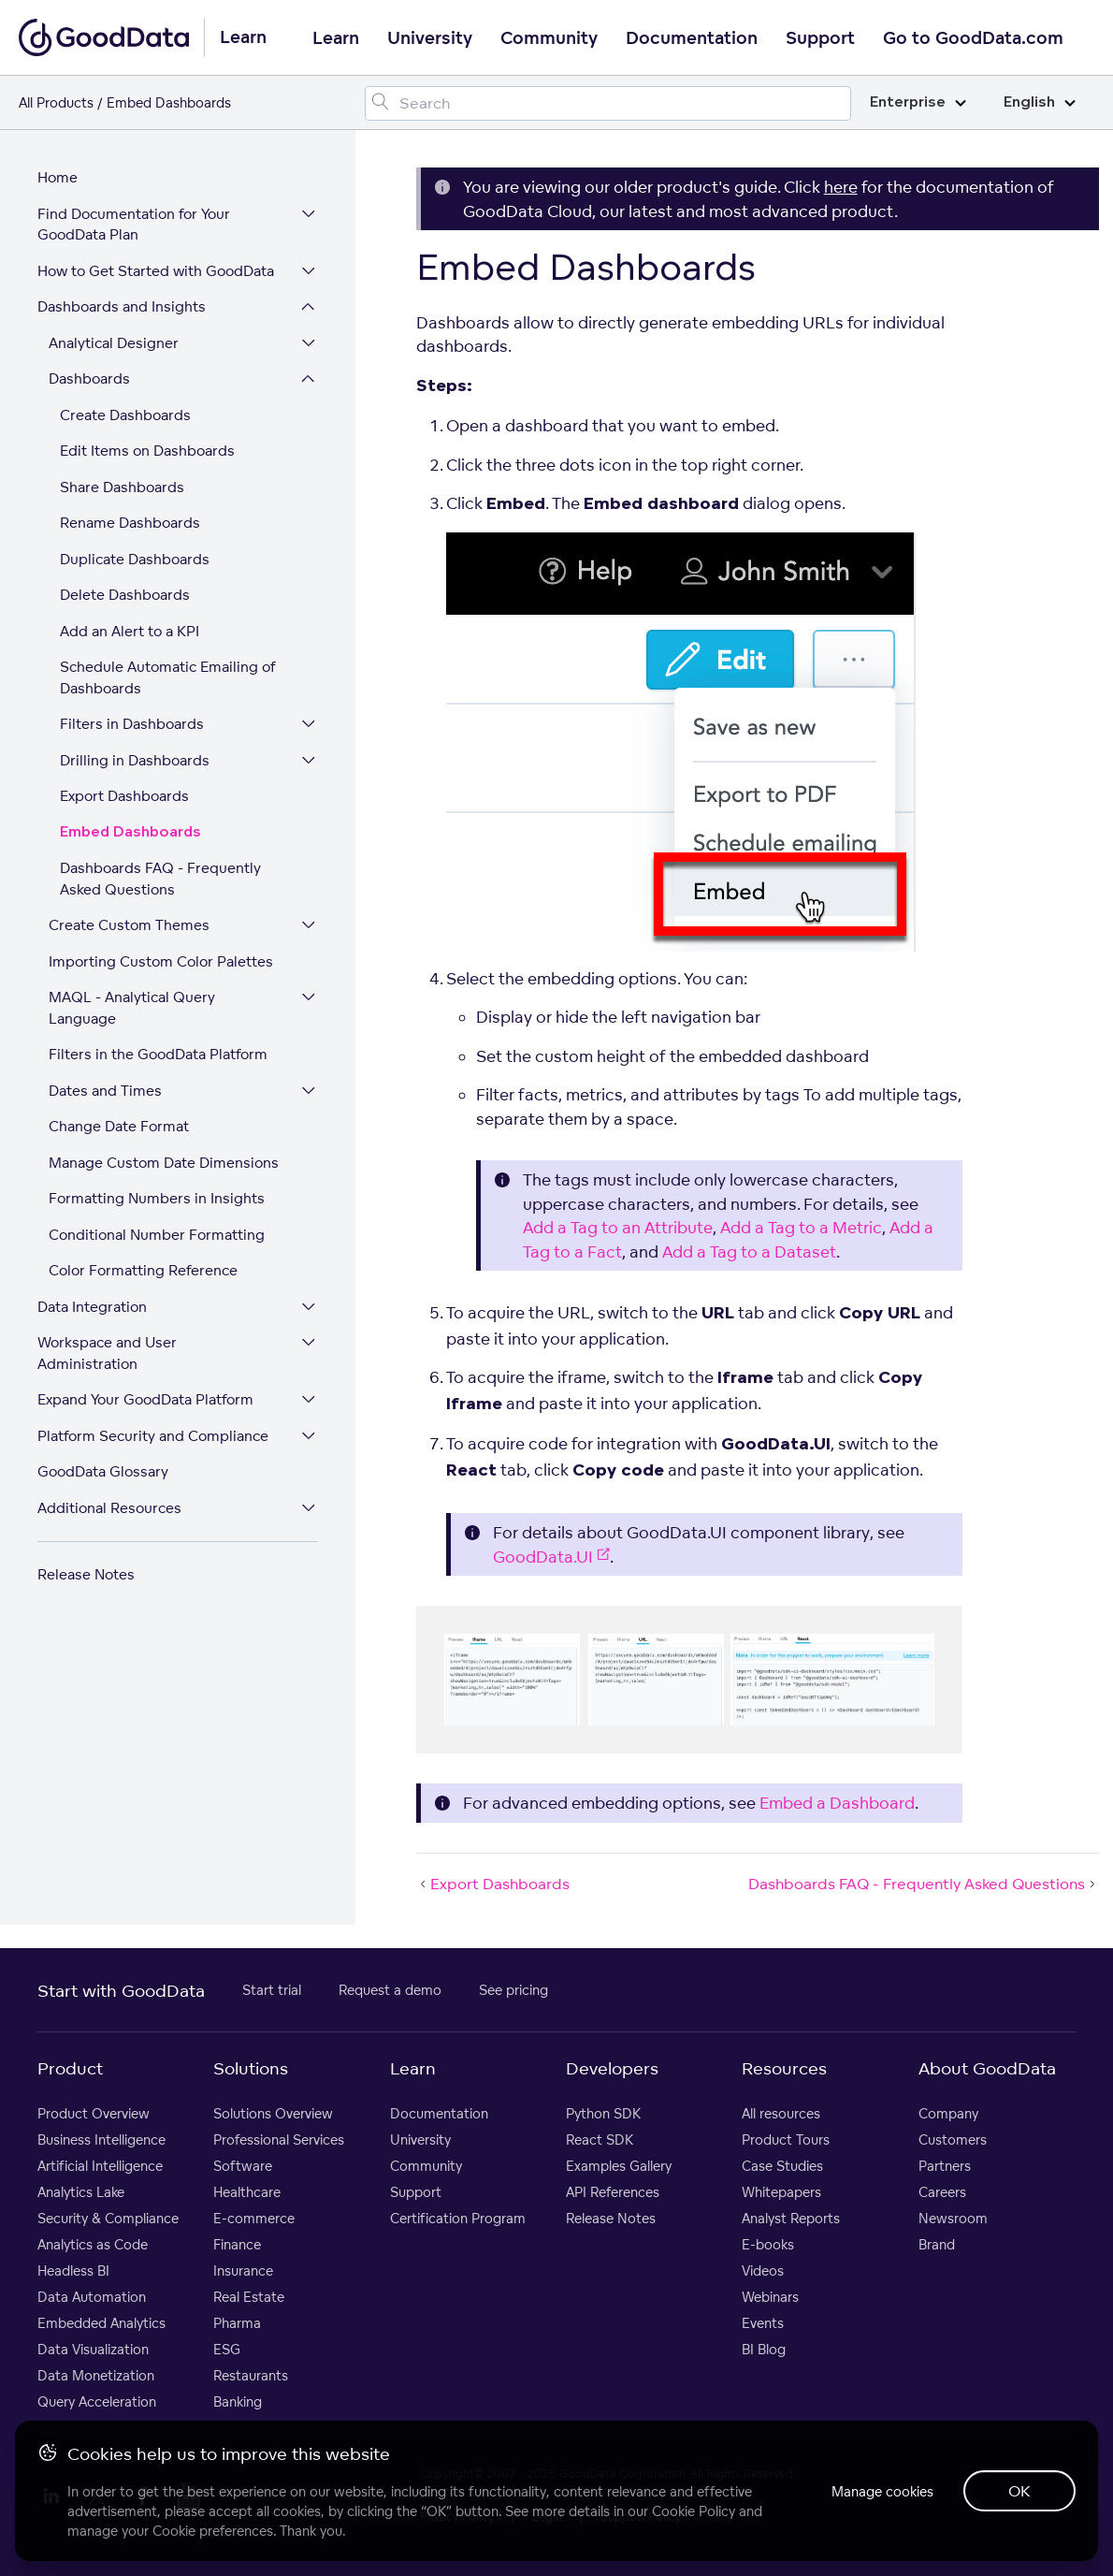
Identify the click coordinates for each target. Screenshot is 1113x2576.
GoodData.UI (551, 1556)
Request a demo (390, 1990)
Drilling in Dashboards (135, 760)
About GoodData (987, 2068)
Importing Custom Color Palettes (161, 961)
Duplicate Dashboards (135, 559)
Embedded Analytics (101, 2323)
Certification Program (458, 2218)
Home (57, 177)
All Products (56, 102)
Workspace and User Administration (107, 1353)
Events (763, 2323)
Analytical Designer (114, 343)
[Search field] (608, 103)
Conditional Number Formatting (157, 1235)
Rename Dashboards (130, 522)
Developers (612, 2068)
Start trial (271, 1990)
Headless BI (73, 2270)
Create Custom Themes (129, 925)
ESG (226, 2349)
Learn (335, 38)
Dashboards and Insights (121, 306)
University (429, 38)
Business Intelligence (101, 2139)
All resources (781, 2113)
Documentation (692, 38)
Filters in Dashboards (132, 724)
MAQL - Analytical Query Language (132, 1007)
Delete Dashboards (125, 595)
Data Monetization (95, 2375)
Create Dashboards (125, 415)
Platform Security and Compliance (152, 1436)
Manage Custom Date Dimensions (164, 1163)
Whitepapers (781, 2192)
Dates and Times (105, 1090)
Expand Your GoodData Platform (145, 1399)
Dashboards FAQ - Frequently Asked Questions (160, 878)
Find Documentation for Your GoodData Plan (133, 224)
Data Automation (91, 2297)
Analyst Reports (791, 2218)
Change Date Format (119, 1126)
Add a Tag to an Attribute (618, 1227)
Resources (784, 2068)
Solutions (250, 2068)
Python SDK (603, 2113)
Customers (952, 2139)
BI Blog (764, 2349)
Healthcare (247, 2192)
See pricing (513, 1990)
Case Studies (782, 2166)
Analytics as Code (92, 2244)
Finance (237, 2244)
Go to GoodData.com (973, 38)
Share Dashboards (122, 487)
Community (549, 38)
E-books (768, 2244)
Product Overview (93, 2113)
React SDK (599, 2139)
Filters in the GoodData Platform (158, 1054)
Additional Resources (109, 1508)
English (1040, 102)
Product (70, 2068)
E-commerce (254, 2218)
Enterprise (918, 102)
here (841, 186)
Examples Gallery (619, 2166)
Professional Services (278, 2139)
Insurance (243, 2270)
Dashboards (89, 378)
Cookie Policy (693, 2511)
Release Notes (86, 1574)
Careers (942, 2192)
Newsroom (953, 2218)
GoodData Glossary (102, 1471)
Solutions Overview (273, 2113)
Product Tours (786, 2139)
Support (820, 38)
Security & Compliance (108, 2218)
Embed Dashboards (130, 832)
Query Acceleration (96, 2401)
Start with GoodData (121, 1990)
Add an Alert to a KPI (129, 631)
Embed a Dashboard (837, 1802)
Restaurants (250, 2375)
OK (1019, 2490)
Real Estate (248, 2297)
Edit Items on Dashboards (147, 450)
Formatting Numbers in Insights (157, 1198)
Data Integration (92, 1307)
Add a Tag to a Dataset (749, 1251)
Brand (936, 2244)
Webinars (770, 2297)
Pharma (237, 2323)
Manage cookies (882, 2491)
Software (242, 2166)
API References (612, 2192)
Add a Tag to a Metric (801, 1227)
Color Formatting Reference (143, 1270)
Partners (944, 2166)
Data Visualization (93, 2349)
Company (948, 2113)
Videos (763, 2270)
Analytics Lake (80, 2192)
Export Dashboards (124, 796)
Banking (237, 2401)
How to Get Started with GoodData (155, 271)
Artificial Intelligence (100, 2166)
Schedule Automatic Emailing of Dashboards (168, 677)
